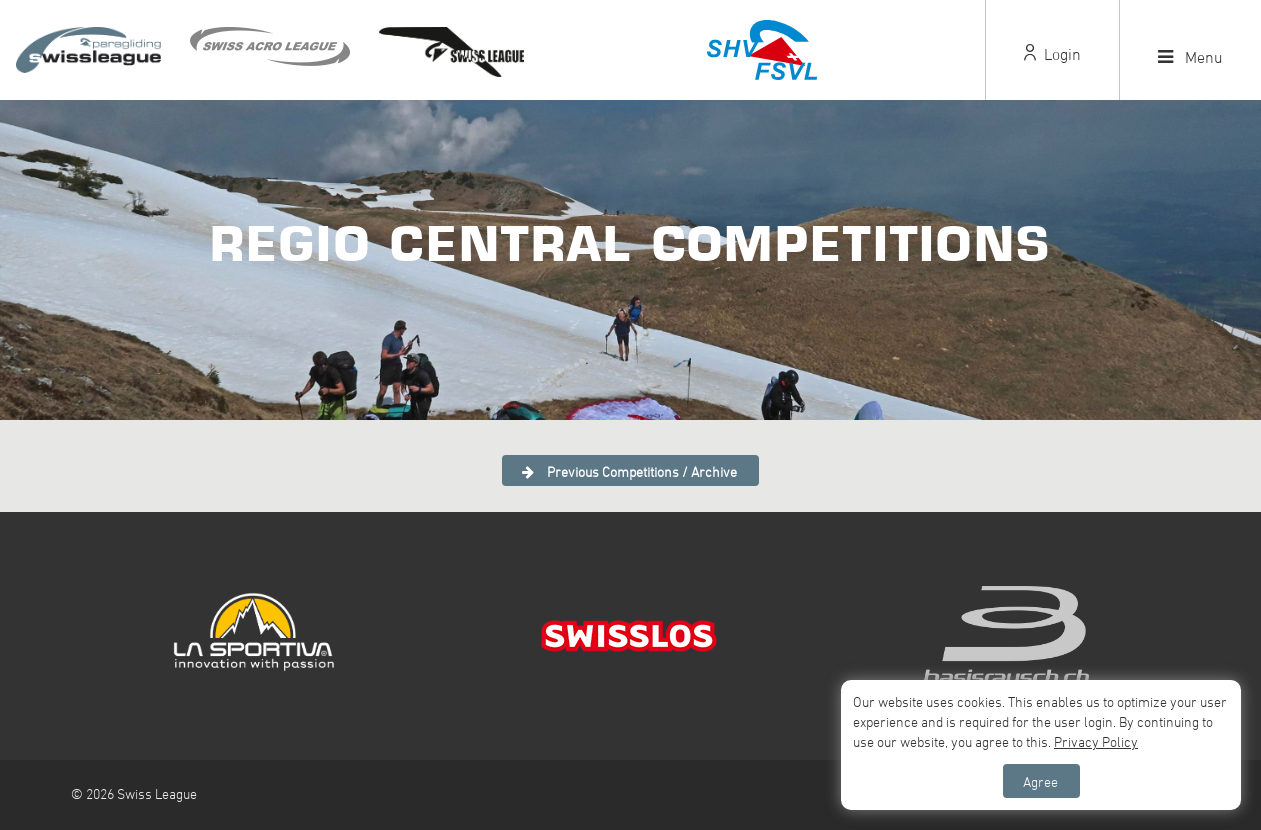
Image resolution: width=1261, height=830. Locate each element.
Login (1052, 54)
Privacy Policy (1096, 741)
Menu (1190, 57)
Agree (1040, 781)
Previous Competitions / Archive (629, 471)
